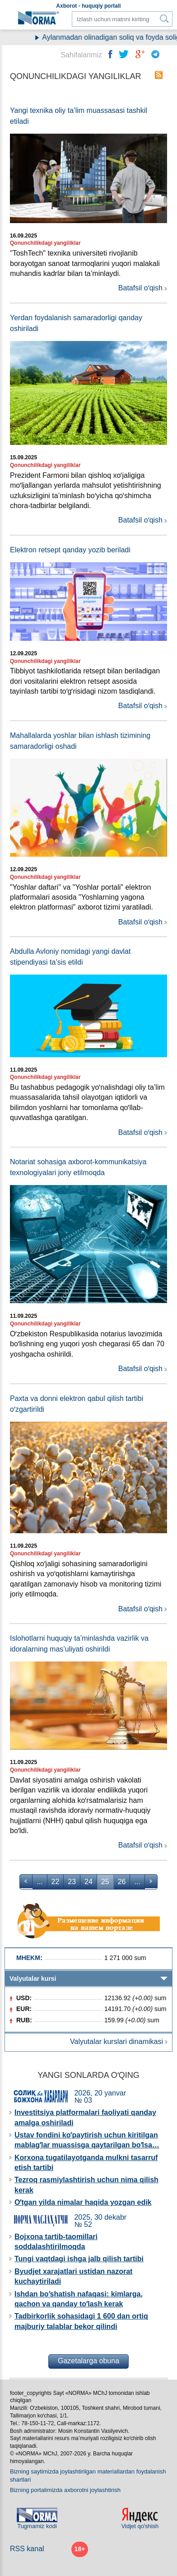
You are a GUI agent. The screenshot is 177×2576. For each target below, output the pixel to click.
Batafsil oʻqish (140, 288)
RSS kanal (27, 2549)
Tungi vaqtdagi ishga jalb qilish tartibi (79, 2259)
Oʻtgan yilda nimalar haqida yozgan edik (83, 2202)
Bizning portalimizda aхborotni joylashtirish (65, 2490)
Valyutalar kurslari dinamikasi (116, 2041)
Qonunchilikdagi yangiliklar (45, 243)
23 (72, 1881)
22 (55, 1881)
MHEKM (28, 1957)
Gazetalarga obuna (88, 2361)
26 (122, 1881)
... (39, 1881)
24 (88, 1881)
